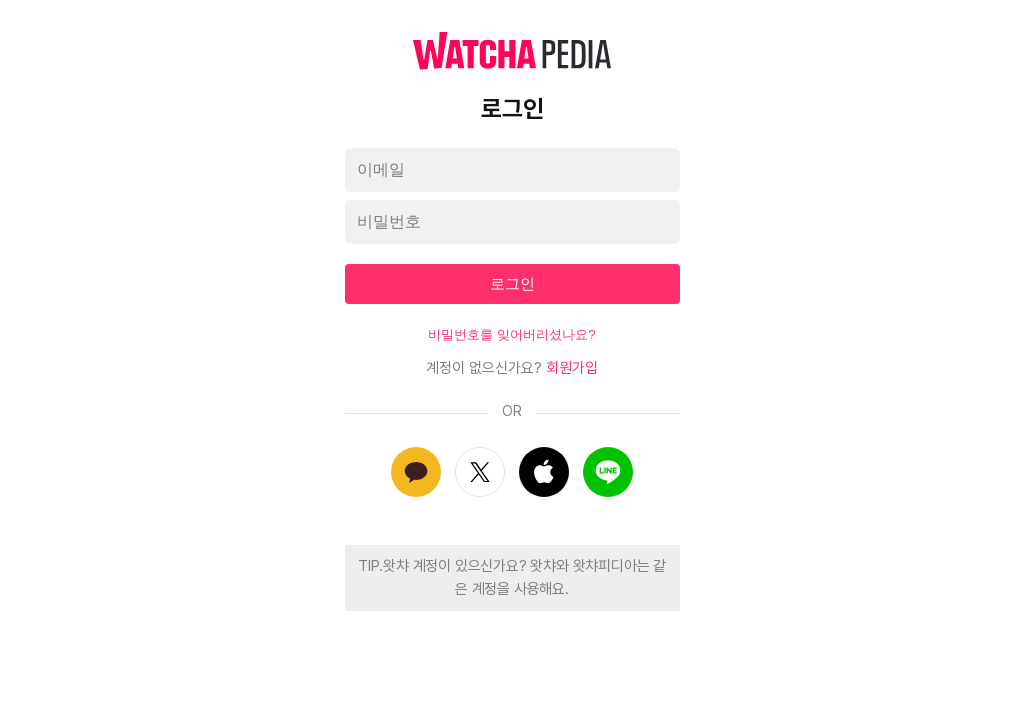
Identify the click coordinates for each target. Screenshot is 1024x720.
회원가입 (572, 368)
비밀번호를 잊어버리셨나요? (511, 334)
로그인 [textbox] (512, 283)
